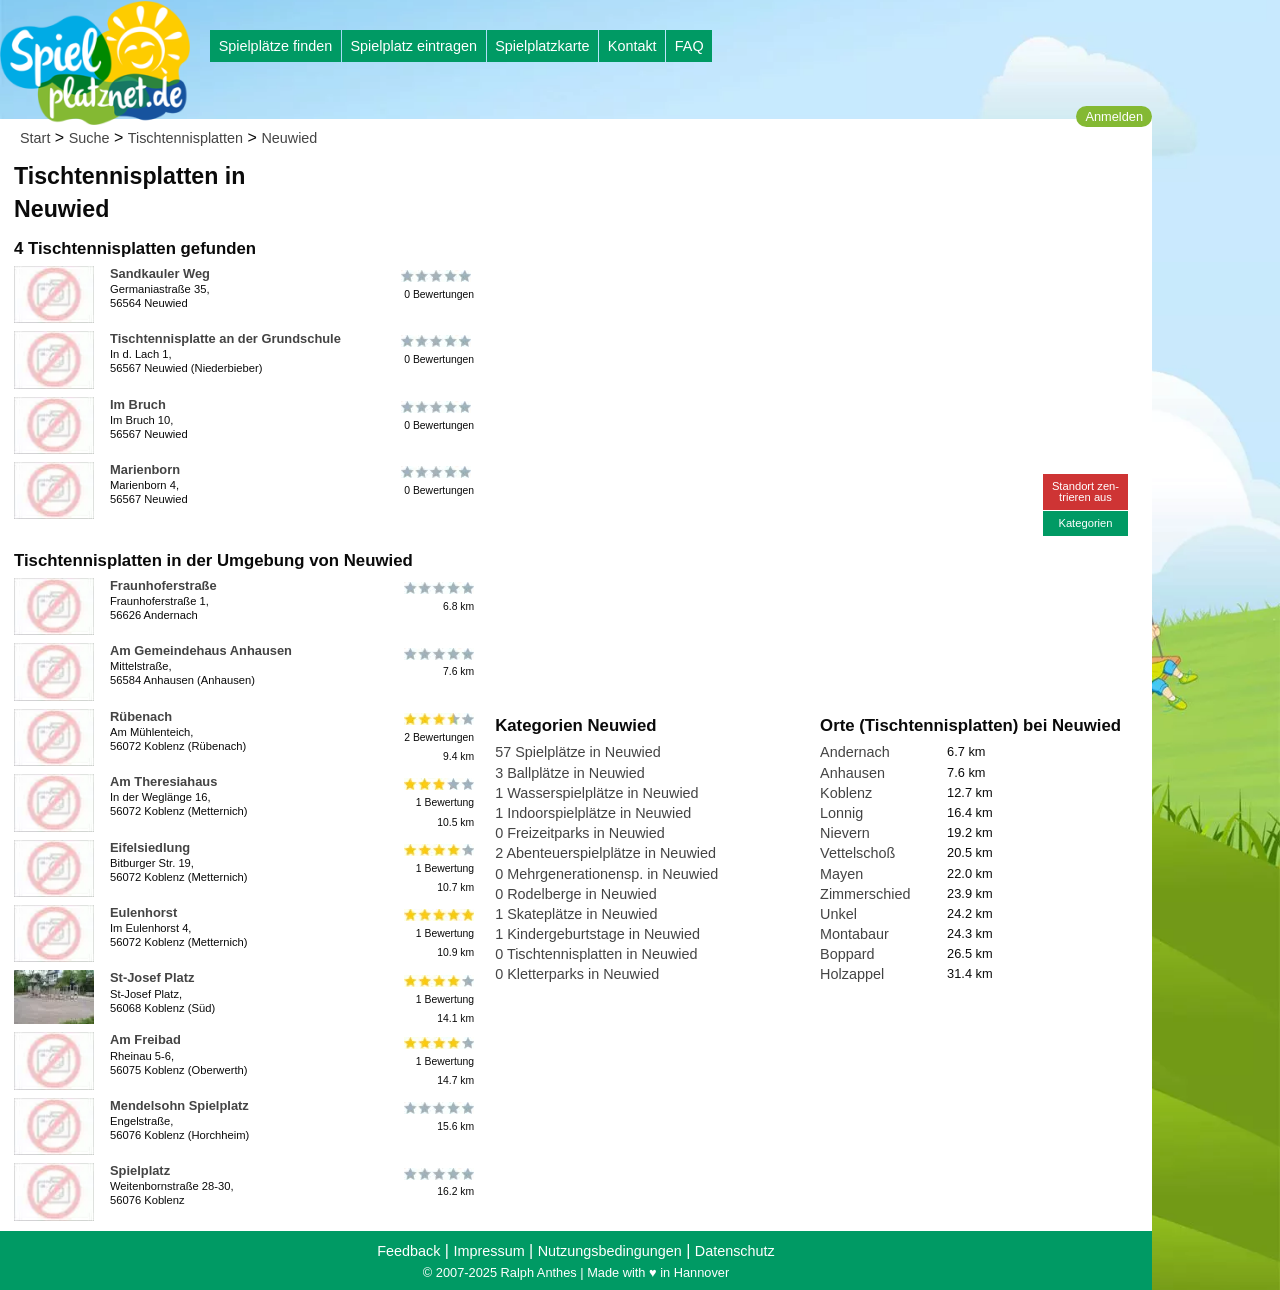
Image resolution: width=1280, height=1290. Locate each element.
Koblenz (846, 793)
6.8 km (437, 597)
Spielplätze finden (276, 46)
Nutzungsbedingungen (610, 1251)
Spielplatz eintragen (413, 46)
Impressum (488, 1251)
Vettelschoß (857, 853)
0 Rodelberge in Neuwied (576, 894)
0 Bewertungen (437, 285)
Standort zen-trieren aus (1085, 491)
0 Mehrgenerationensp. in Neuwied (606, 874)
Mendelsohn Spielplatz (179, 1105)
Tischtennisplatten (185, 138)
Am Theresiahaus (163, 781)
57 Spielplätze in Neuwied (578, 752)
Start (35, 138)
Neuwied (289, 138)
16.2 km (437, 1182)
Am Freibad (145, 1039)
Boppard (847, 954)
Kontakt (632, 46)
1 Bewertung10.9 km (437, 933)
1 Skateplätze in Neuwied (576, 914)
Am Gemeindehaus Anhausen (201, 650)
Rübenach (141, 716)
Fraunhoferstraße (163, 585)
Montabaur (854, 934)
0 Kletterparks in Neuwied (577, 974)
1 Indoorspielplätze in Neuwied (593, 813)
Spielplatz (140, 1170)
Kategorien (1085, 523)
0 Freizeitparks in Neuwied (580, 833)
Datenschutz (735, 1251)
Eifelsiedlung (150, 847)
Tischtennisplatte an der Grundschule (225, 338)
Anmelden (1114, 116)
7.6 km (437, 662)
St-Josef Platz (152, 977)
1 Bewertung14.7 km (437, 1060)
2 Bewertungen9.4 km (437, 737)
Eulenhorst (143, 912)
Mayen (841, 874)
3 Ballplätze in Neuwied (570, 773)
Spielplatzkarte (542, 46)
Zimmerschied (865, 894)
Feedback (408, 1251)
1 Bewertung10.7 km (437, 868)
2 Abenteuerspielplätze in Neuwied (605, 853)
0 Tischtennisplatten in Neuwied (596, 954)
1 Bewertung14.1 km (437, 998)
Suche (89, 138)
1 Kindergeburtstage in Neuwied (597, 934)
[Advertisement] (722, 190)
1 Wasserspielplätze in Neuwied (596, 793)
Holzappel (852, 974)
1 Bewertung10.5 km (437, 802)
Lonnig (841, 813)
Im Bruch (138, 404)
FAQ (689, 46)
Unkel (838, 914)
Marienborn (145, 469)
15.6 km (437, 1117)
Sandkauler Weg (160, 273)
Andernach (855, 752)
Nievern (845, 833)
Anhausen (852, 773)
